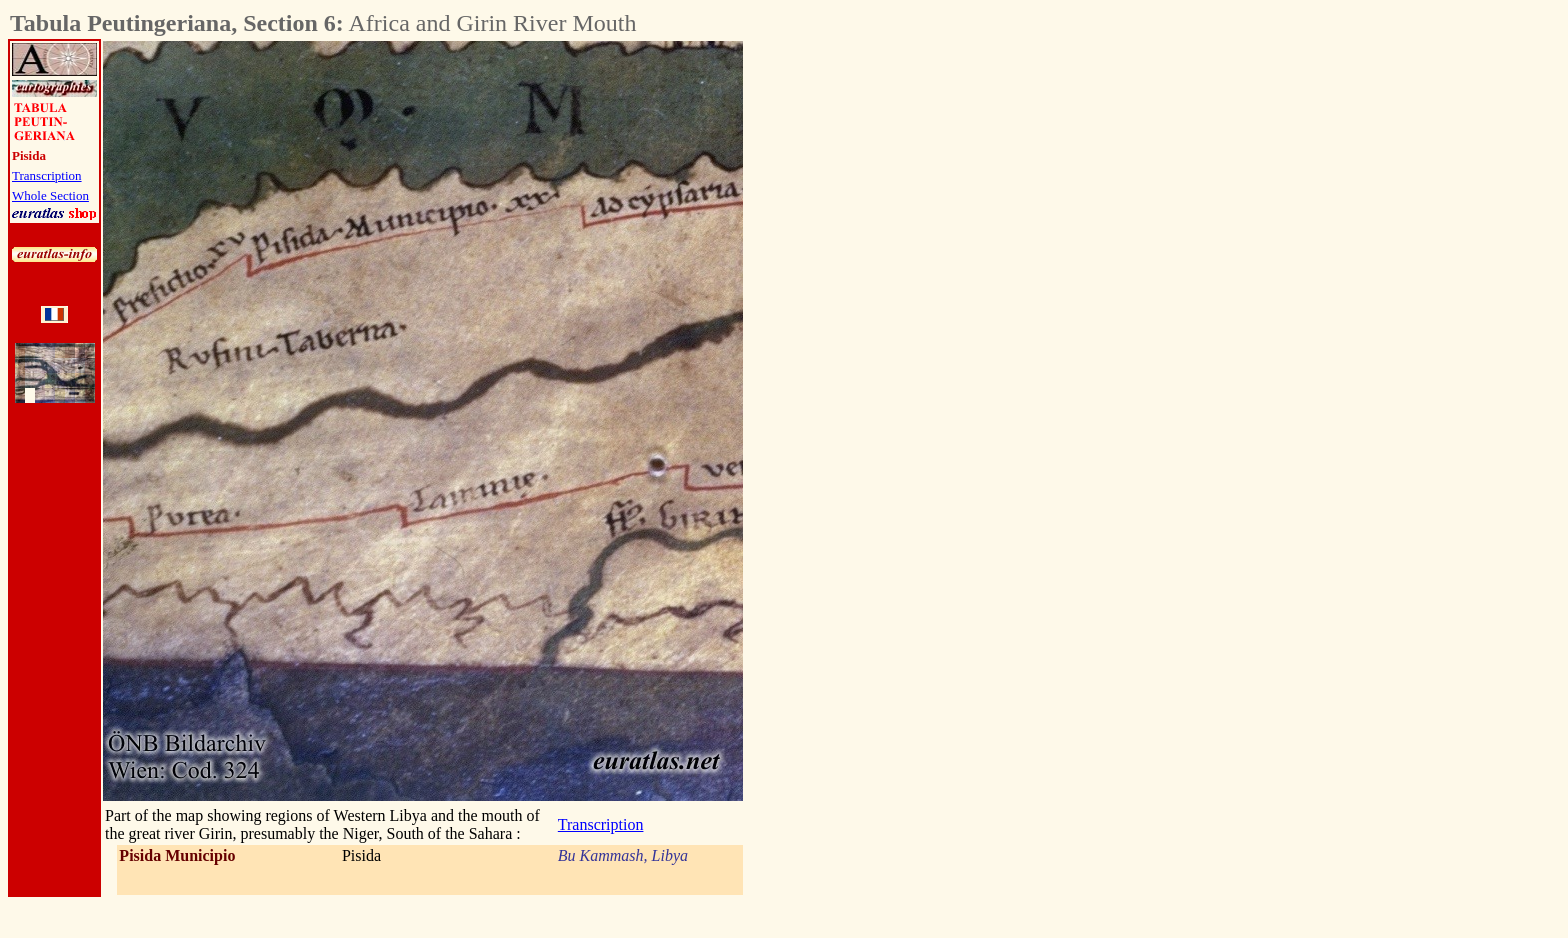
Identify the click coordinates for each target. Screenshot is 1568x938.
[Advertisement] (854, 341)
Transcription (47, 175)
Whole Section (50, 195)
